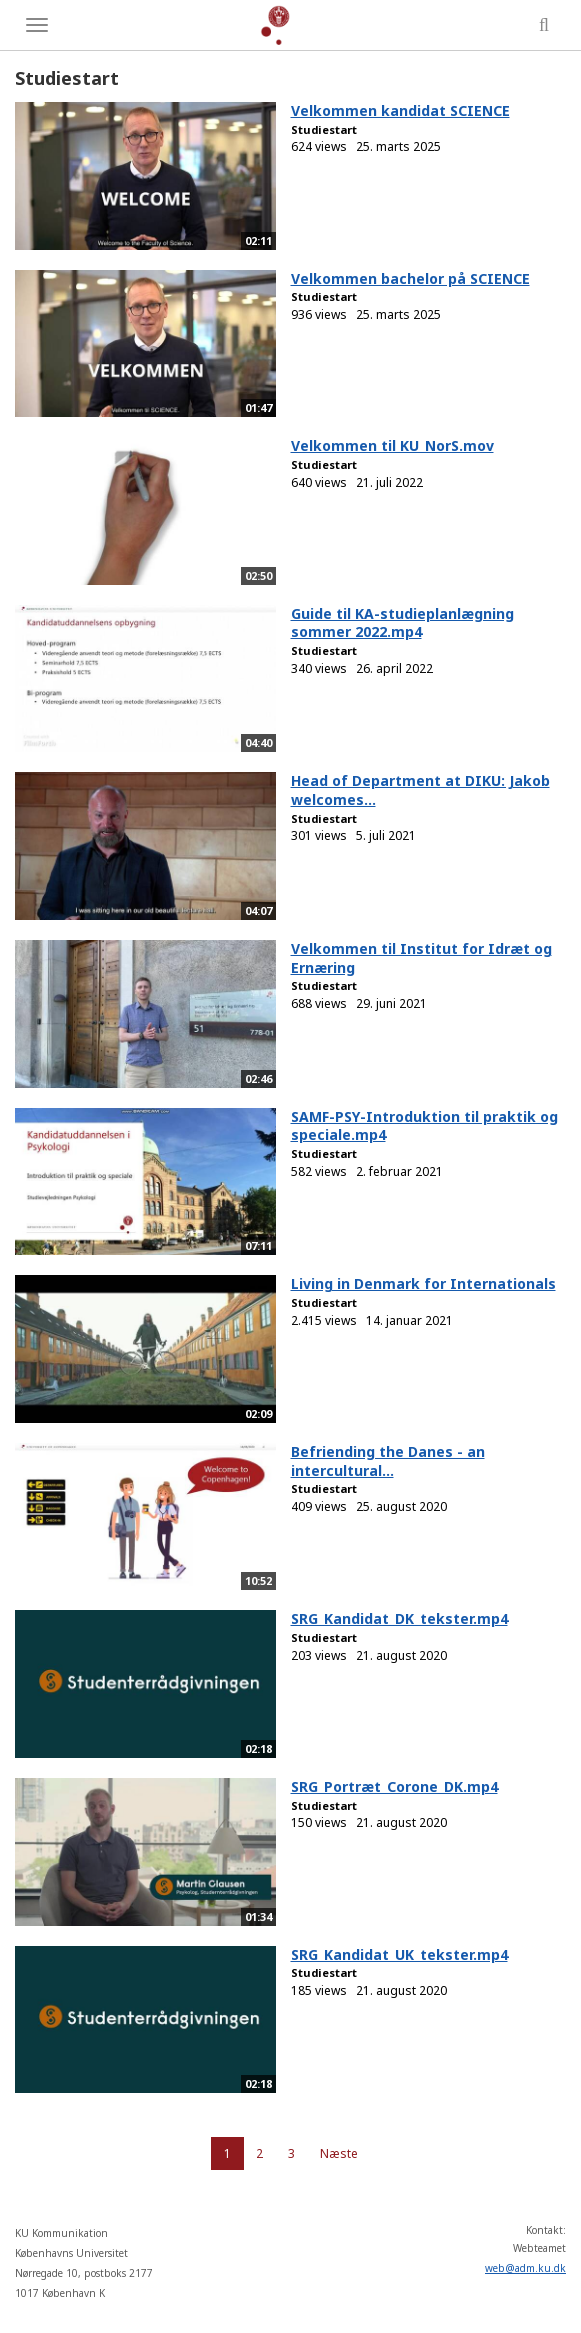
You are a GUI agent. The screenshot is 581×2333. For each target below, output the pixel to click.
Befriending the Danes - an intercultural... (388, 1461)
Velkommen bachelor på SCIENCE (410, 278)
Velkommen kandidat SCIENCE (400, 110)
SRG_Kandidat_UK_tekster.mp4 (399, 1954)
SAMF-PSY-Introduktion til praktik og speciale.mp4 (424, 1126)
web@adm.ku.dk (525, 2268)
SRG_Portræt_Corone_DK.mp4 (394, 1786)
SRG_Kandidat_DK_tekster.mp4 (399, 1618)
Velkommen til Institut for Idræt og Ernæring (421, 958)
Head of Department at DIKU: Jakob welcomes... (420, 790)
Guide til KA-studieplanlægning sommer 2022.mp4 (402, 623)
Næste (339, 2153)
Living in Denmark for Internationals (423, 1283)
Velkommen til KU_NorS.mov (392, 445)
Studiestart (324, 129)
